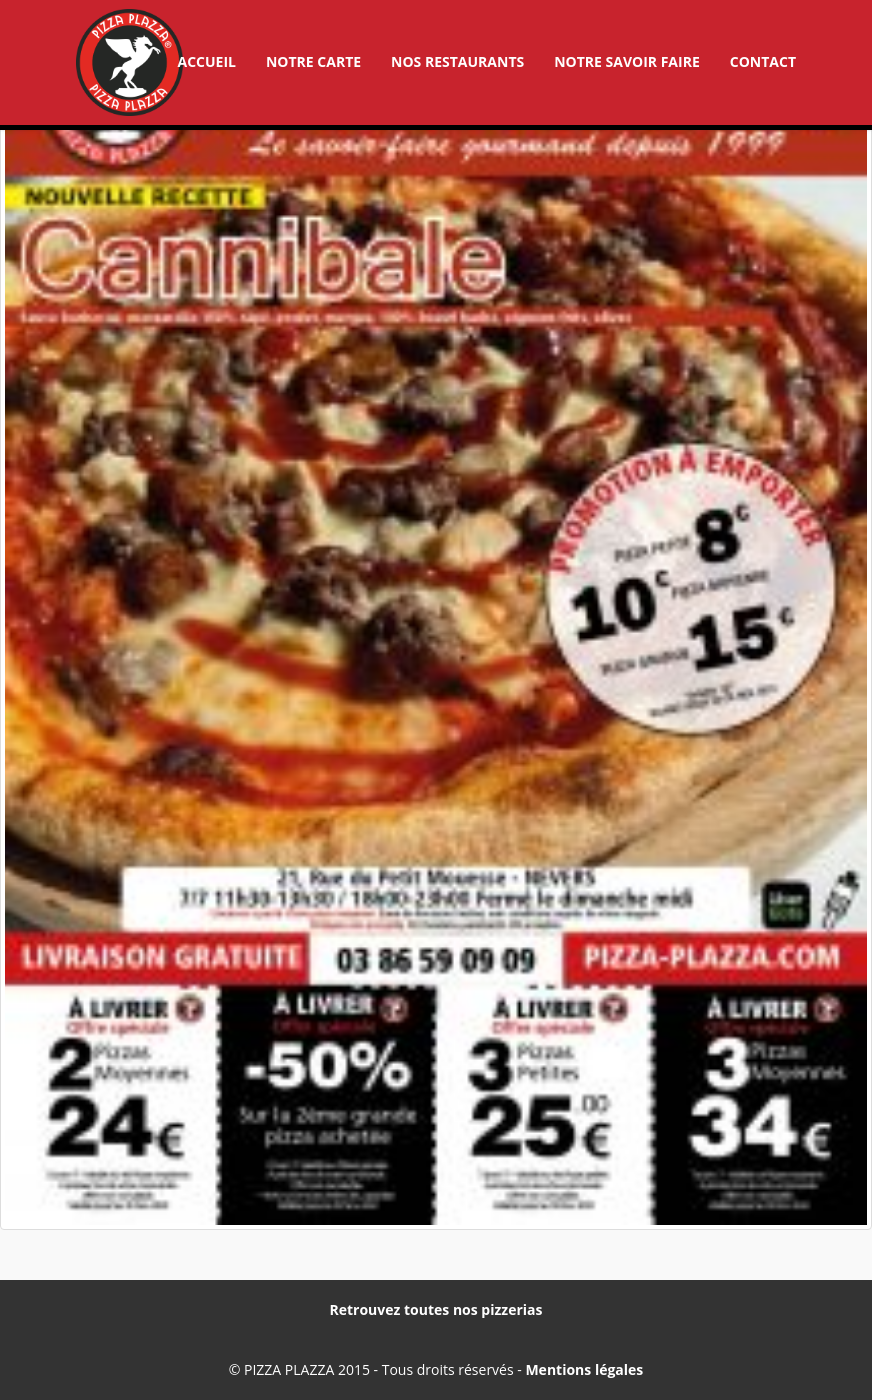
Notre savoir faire (627, 61)
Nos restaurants (457, 61)
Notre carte (313, 61)
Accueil (206, 61)
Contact (763, 61)
